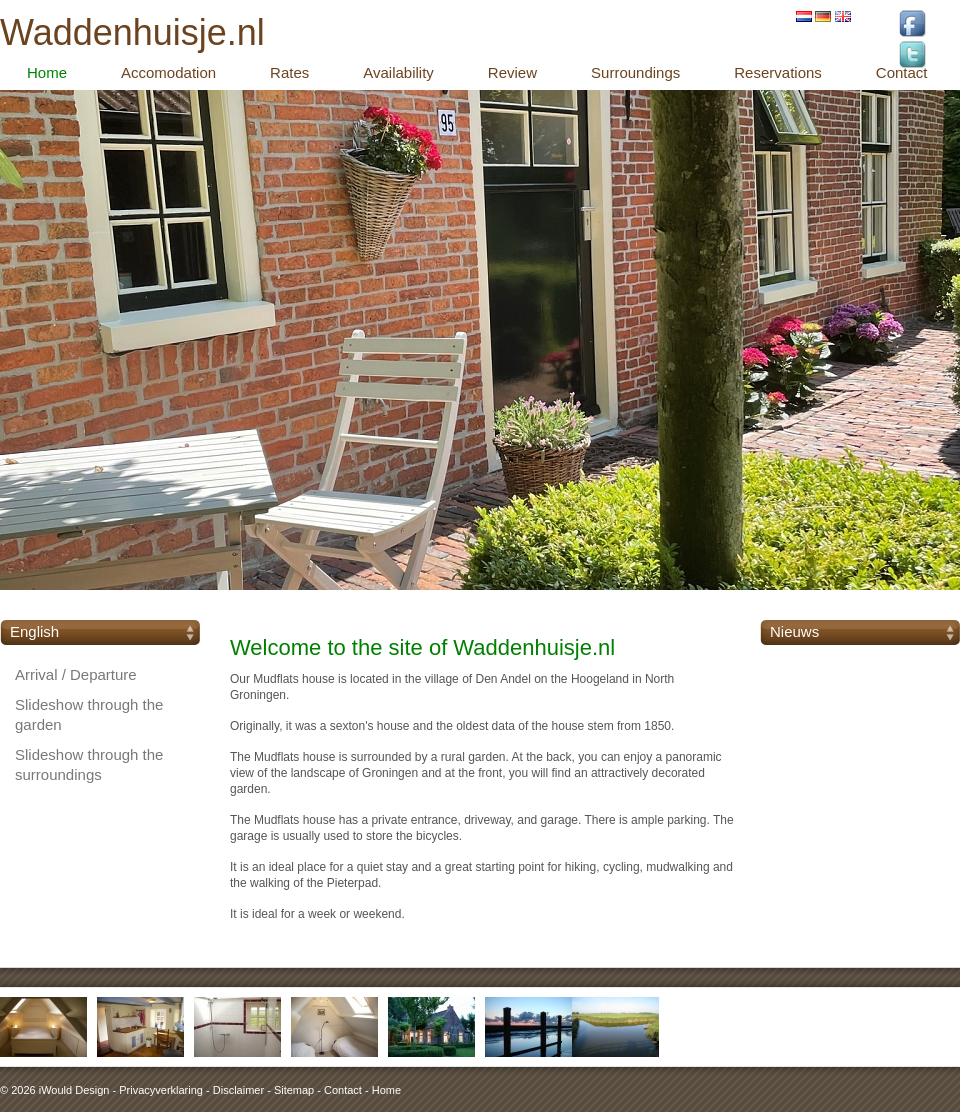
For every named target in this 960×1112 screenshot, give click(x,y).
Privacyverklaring (161, 1090)
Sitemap (294, 1090)
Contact (343, 1090)
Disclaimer (238, 1090)
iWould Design (74, 1090)
